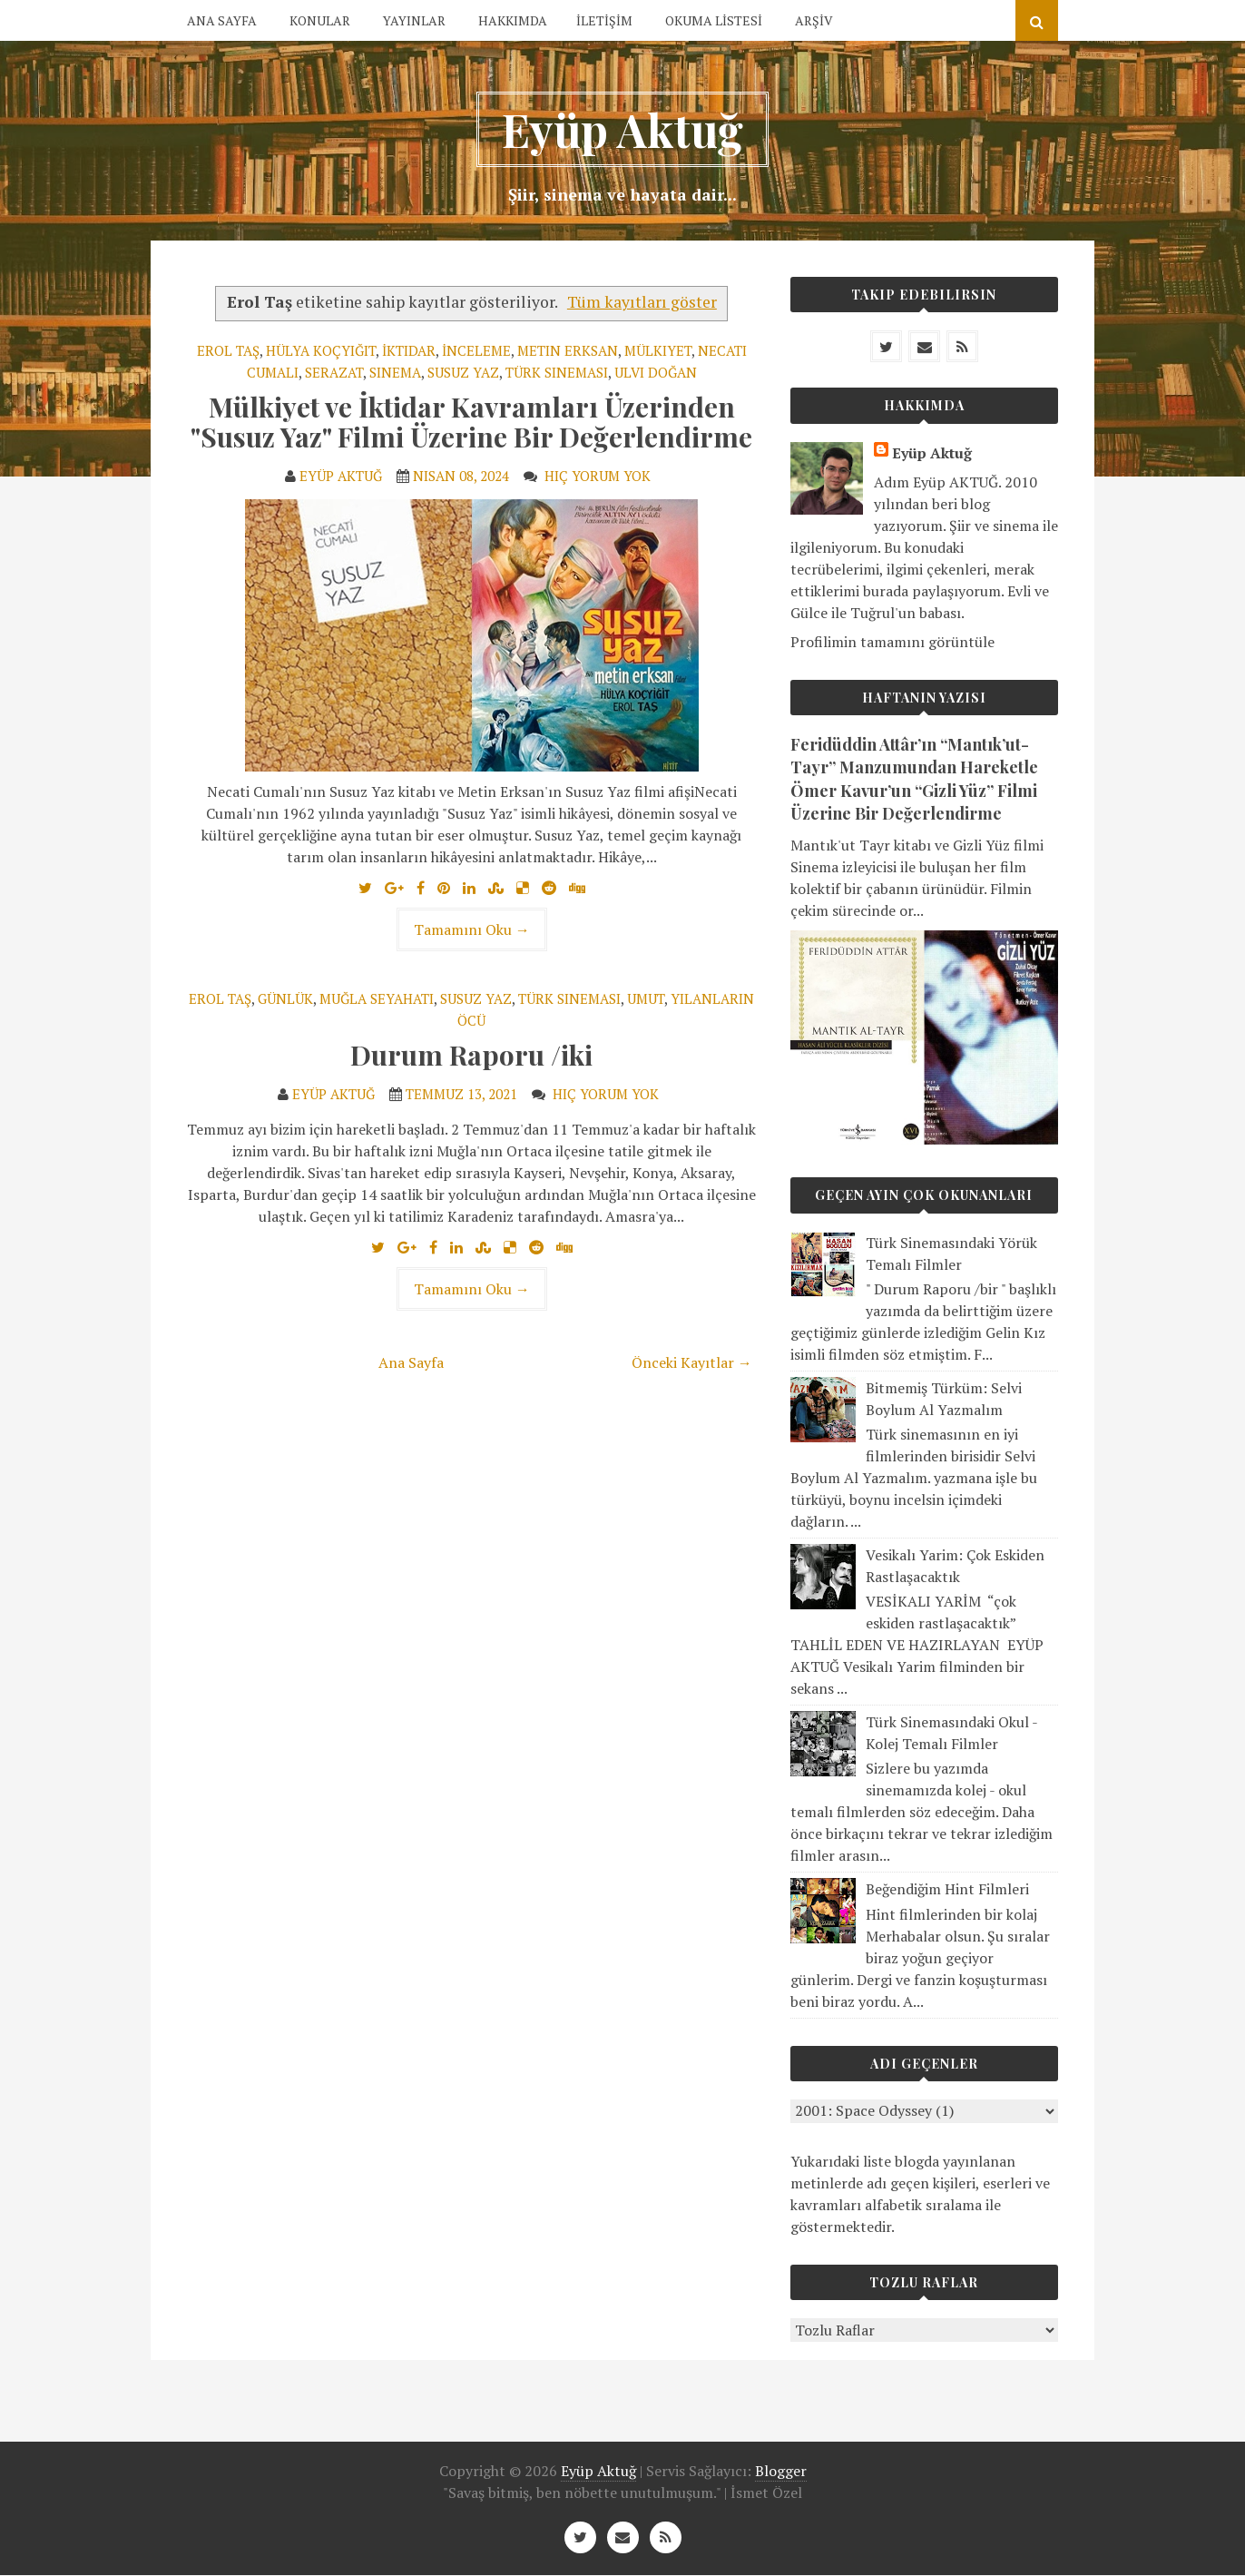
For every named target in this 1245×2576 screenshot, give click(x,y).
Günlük (285, 998)
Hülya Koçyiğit (321, 350)
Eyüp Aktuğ (622, 129)
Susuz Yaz (463, 372)
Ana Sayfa (411, 1362)
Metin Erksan (567, 350)
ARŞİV (814, 20)
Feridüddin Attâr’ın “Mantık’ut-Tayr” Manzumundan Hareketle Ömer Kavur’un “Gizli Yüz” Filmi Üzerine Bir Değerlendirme (914, 778)
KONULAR (319, 20)
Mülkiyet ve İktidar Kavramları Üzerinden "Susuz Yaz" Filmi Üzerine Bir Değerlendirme (471, 421)
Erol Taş (228, 350)
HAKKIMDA (512, 20)
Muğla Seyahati (376, 998)
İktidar (409, 350)
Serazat (334, 372)
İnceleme (476, 350)
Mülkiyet (657, 350)
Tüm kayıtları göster (642, 301)
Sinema (395, 372)
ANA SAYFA (222, 20)
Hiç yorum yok (599, 476)
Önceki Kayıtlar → (692, 1362)
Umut (645, 998)
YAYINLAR (414, 20)
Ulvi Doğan (655, 372)
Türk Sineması (556, 372)
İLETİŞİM (604, 20)
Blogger (781, 2471)
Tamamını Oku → (472, 929)
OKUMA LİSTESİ (713, 20)
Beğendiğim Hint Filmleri (947, 1889)
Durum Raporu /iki (471, 1055)
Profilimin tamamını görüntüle (892, 642)
